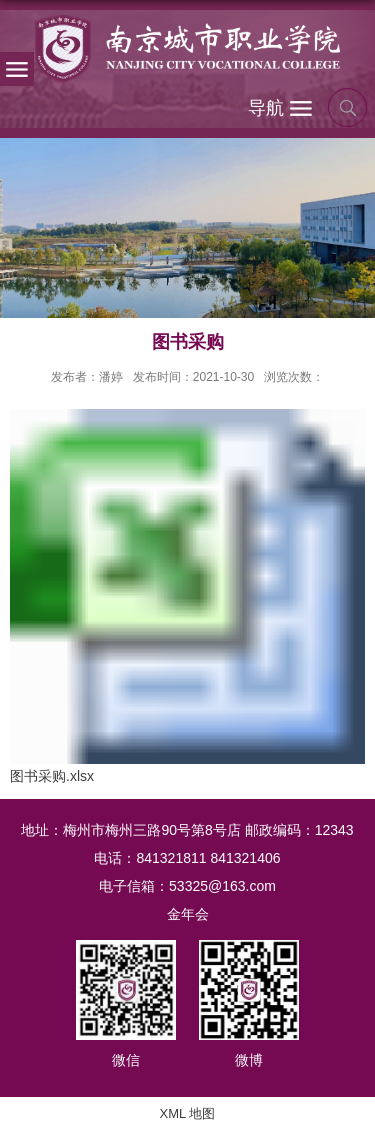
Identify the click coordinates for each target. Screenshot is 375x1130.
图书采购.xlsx (52, 776)
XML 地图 (188, 1113)
